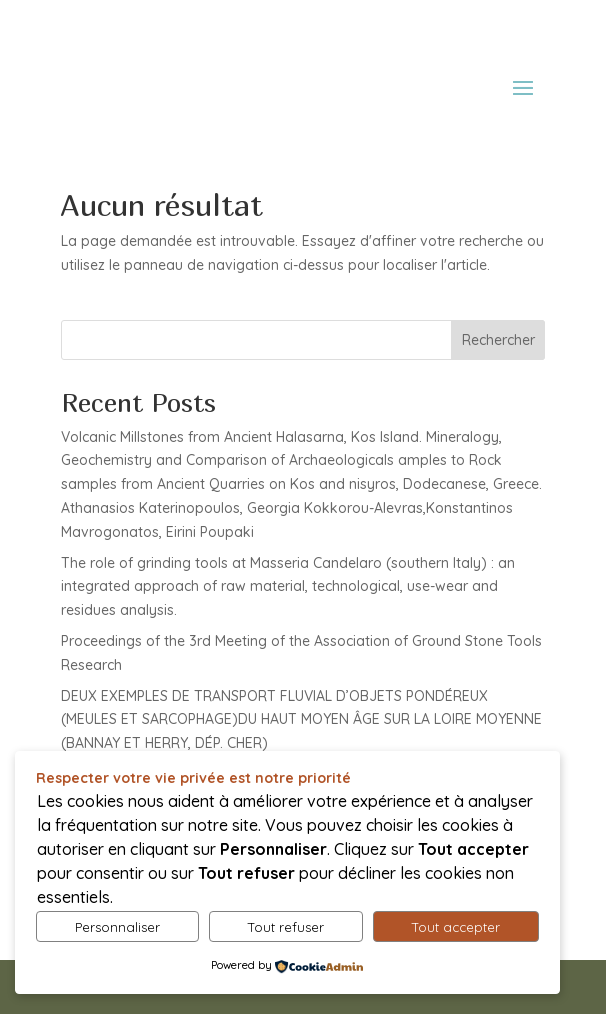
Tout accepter (456, 927)
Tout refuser (286, 927)
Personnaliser (117, 927)
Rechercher (498, 340)
